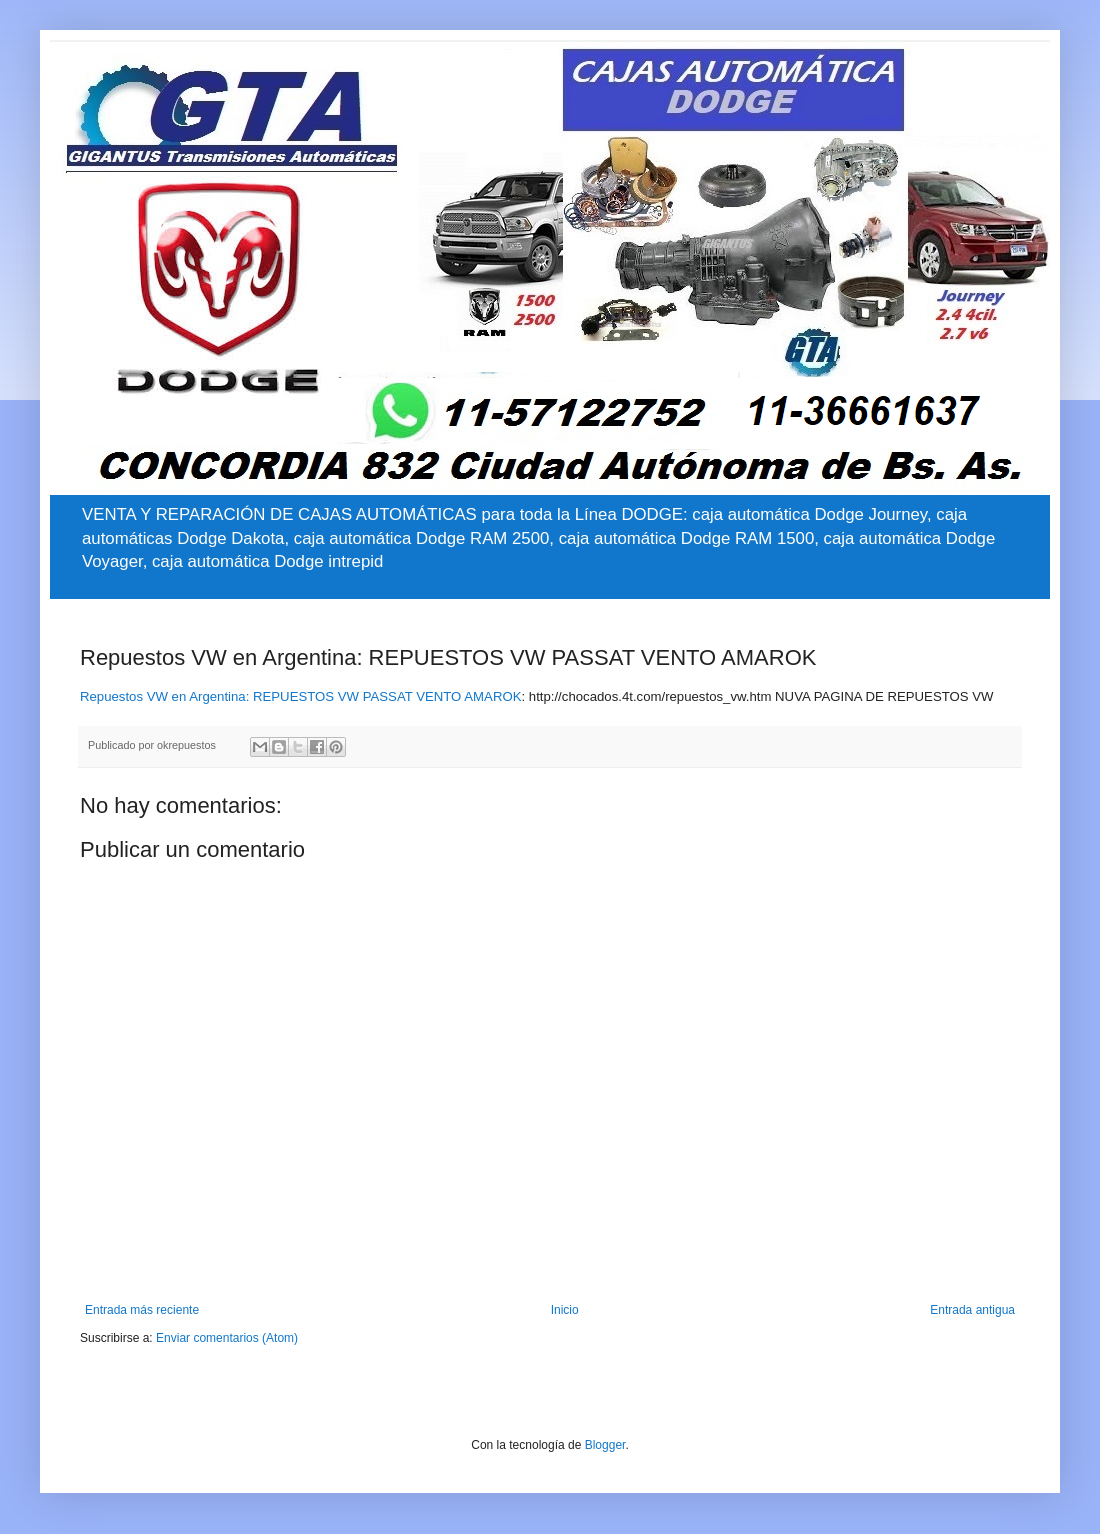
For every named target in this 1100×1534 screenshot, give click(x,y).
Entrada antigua (972, 1310)
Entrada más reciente (142, 1310)
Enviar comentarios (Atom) (227, 1338)
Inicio (565, 1310)
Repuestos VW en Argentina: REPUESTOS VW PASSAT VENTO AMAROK (300, 696)
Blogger (605, 1445)
